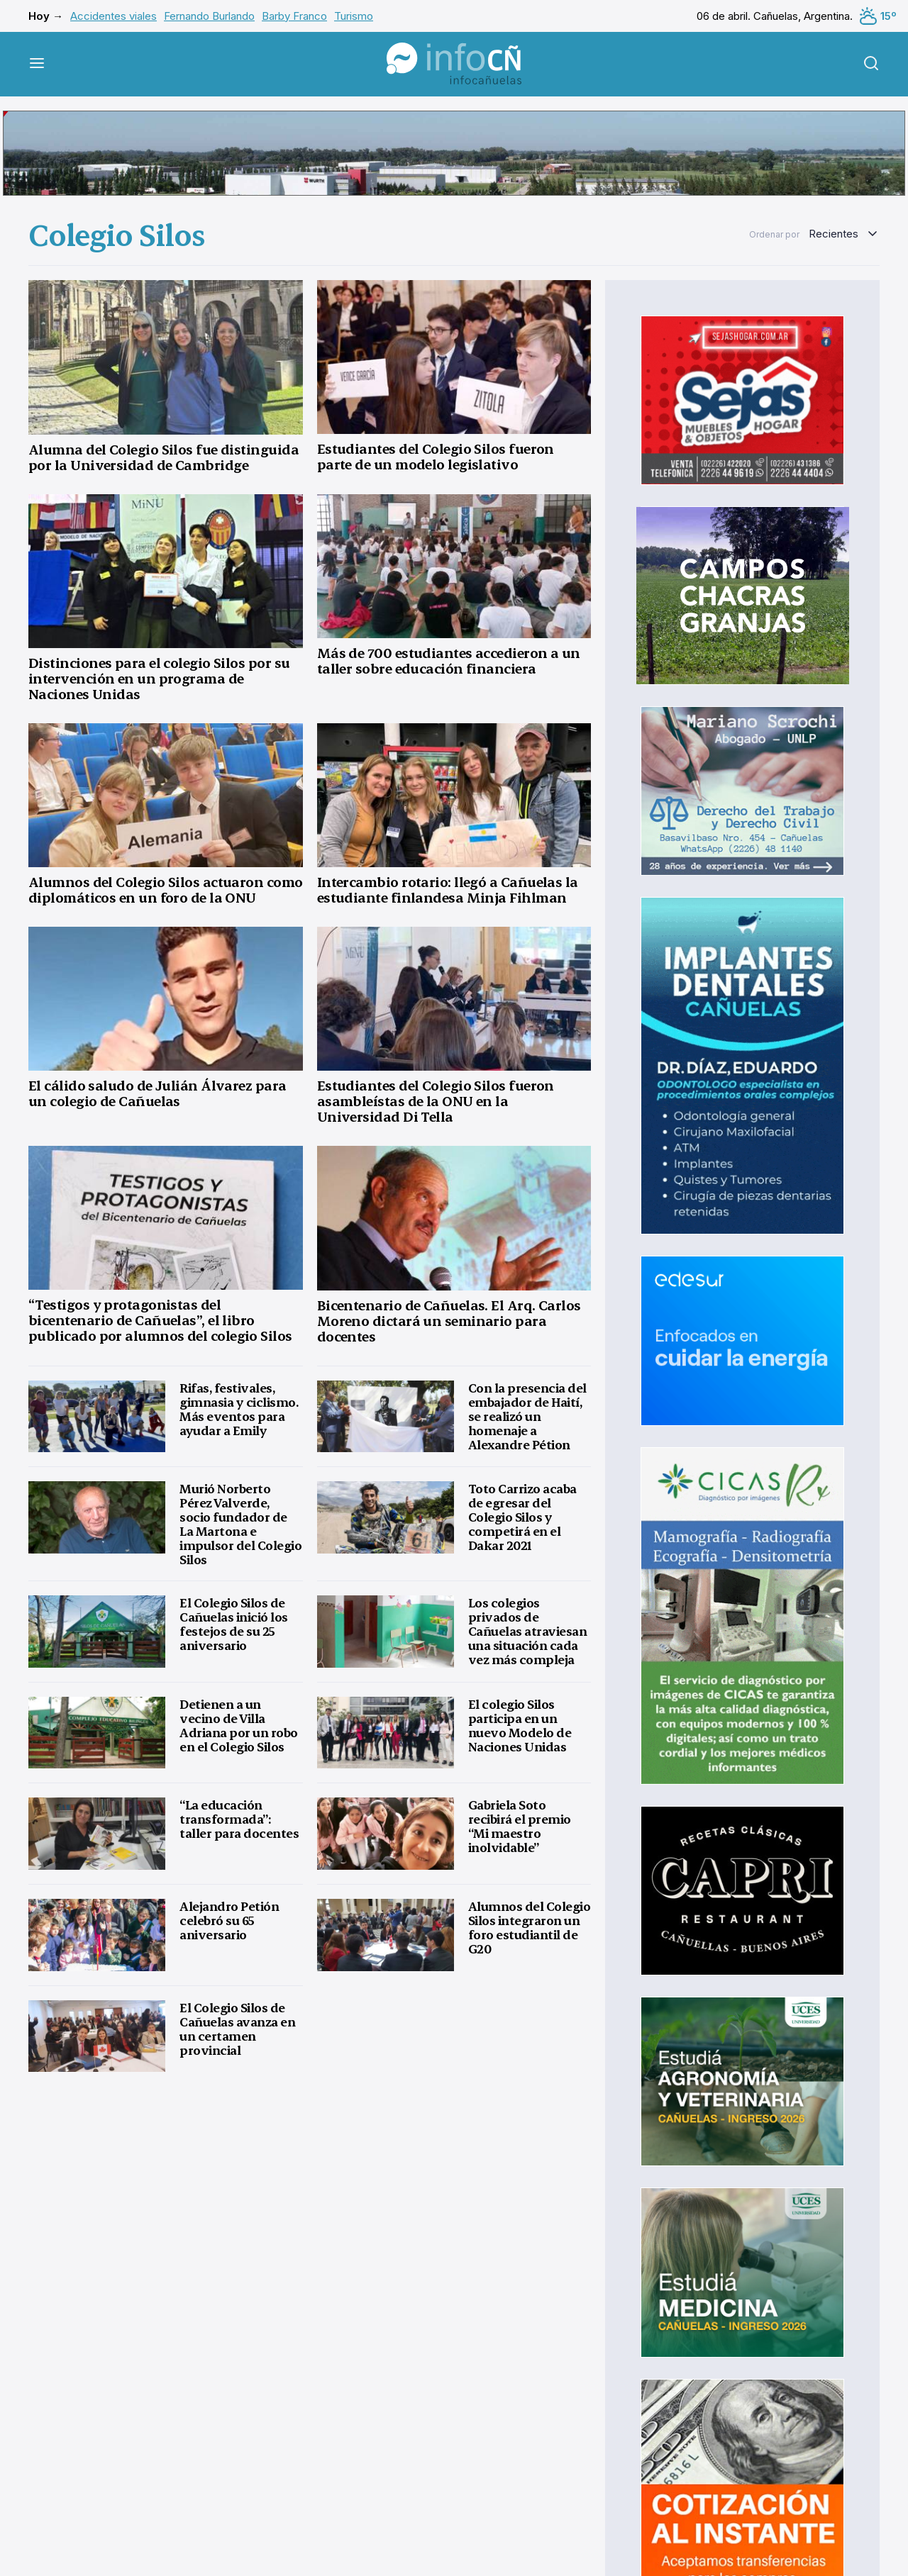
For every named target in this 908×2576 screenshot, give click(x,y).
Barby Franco (294, 16)
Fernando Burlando (209, 16)
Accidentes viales (113, 16)
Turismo (353, 16)
